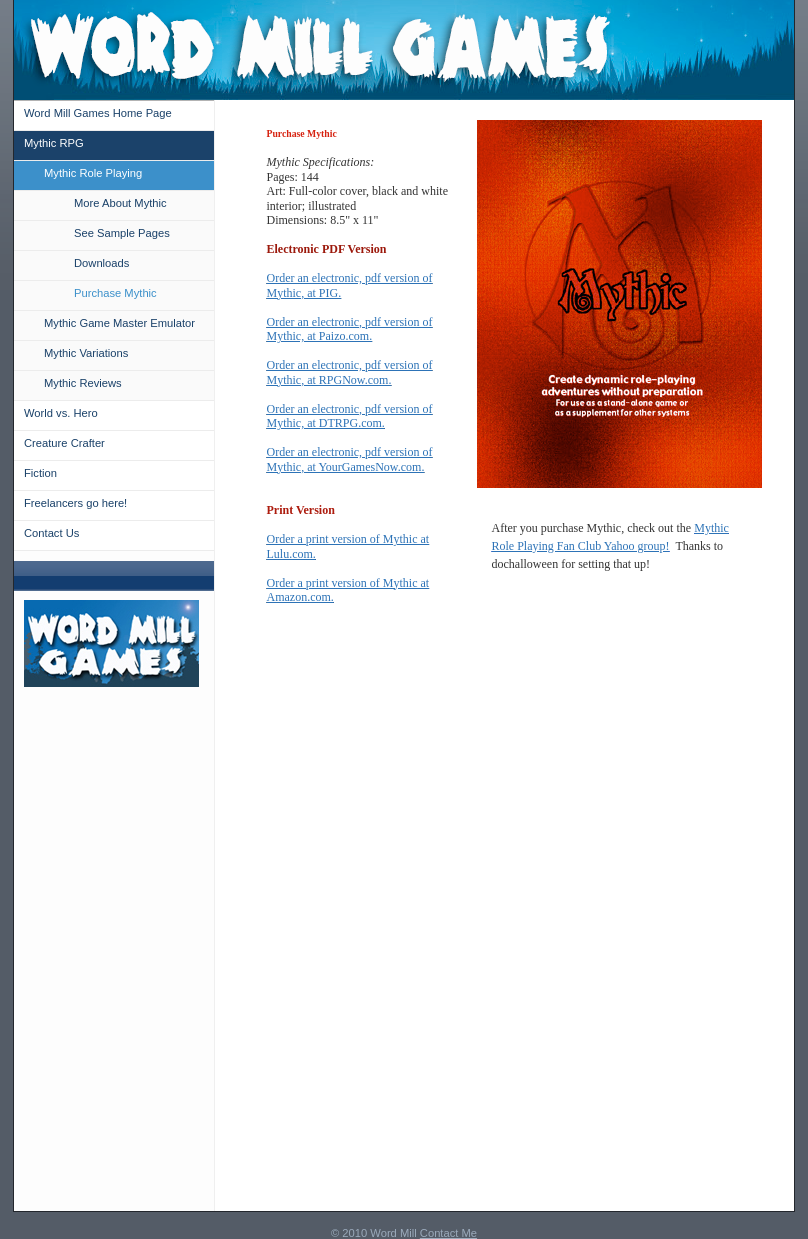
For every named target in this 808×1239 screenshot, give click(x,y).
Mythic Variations (86, 353)
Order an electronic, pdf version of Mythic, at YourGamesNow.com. (350, 459)
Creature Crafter (64, 443)
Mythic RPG (54, 143)
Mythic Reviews (83, 383)
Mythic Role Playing (93, 173)
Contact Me (448, 1233)
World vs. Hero (61, 413)
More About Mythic (120, 203)
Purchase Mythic (115, 293)
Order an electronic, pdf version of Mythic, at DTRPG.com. (350, 416)
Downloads (101, 263)
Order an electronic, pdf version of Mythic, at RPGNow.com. (350, 372)
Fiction (40, 473)
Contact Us (51, 533)
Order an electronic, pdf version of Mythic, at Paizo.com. (350, 329)
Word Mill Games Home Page (98, 113)
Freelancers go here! (75, 503)
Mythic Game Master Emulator (119, 323)
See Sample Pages (122, 233)
